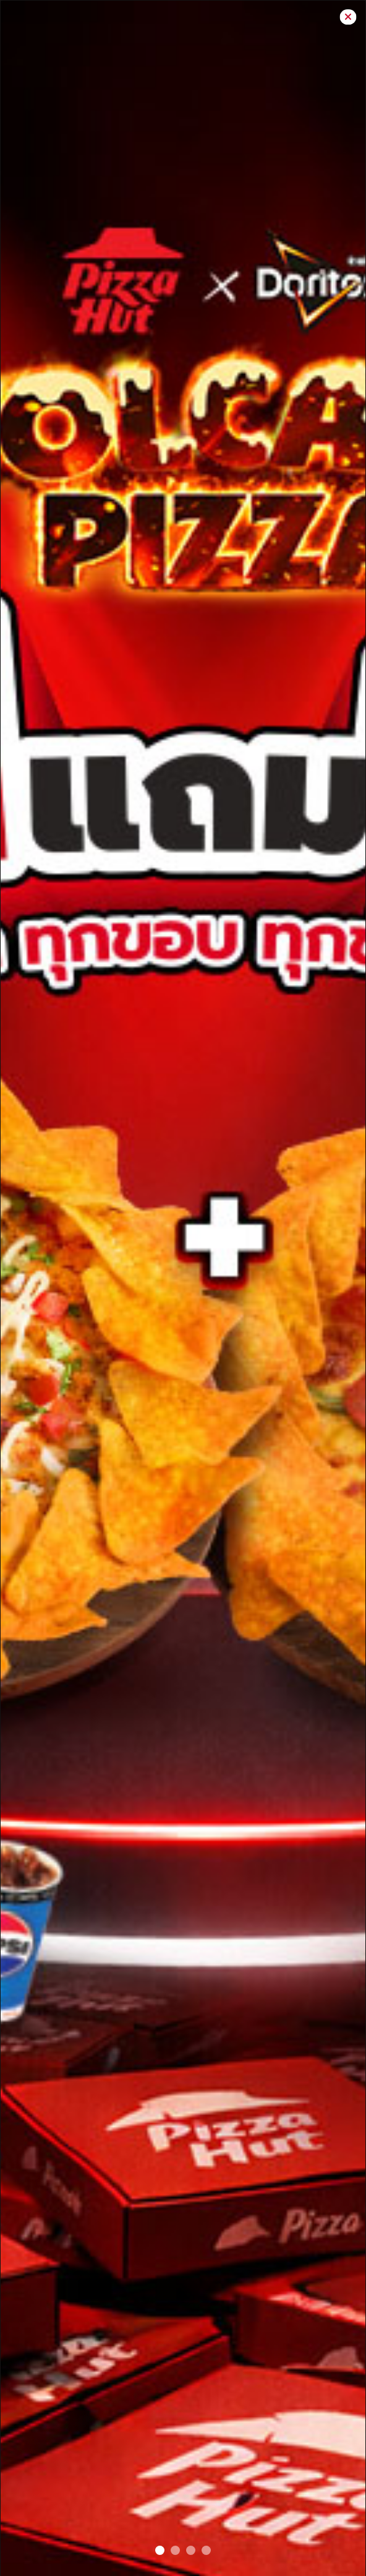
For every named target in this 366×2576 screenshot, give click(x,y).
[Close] (348, 16)
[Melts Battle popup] (206, 2550)
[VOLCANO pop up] (175, 2550)
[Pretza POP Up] (190, 2550)
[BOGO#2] (159, 2550)
